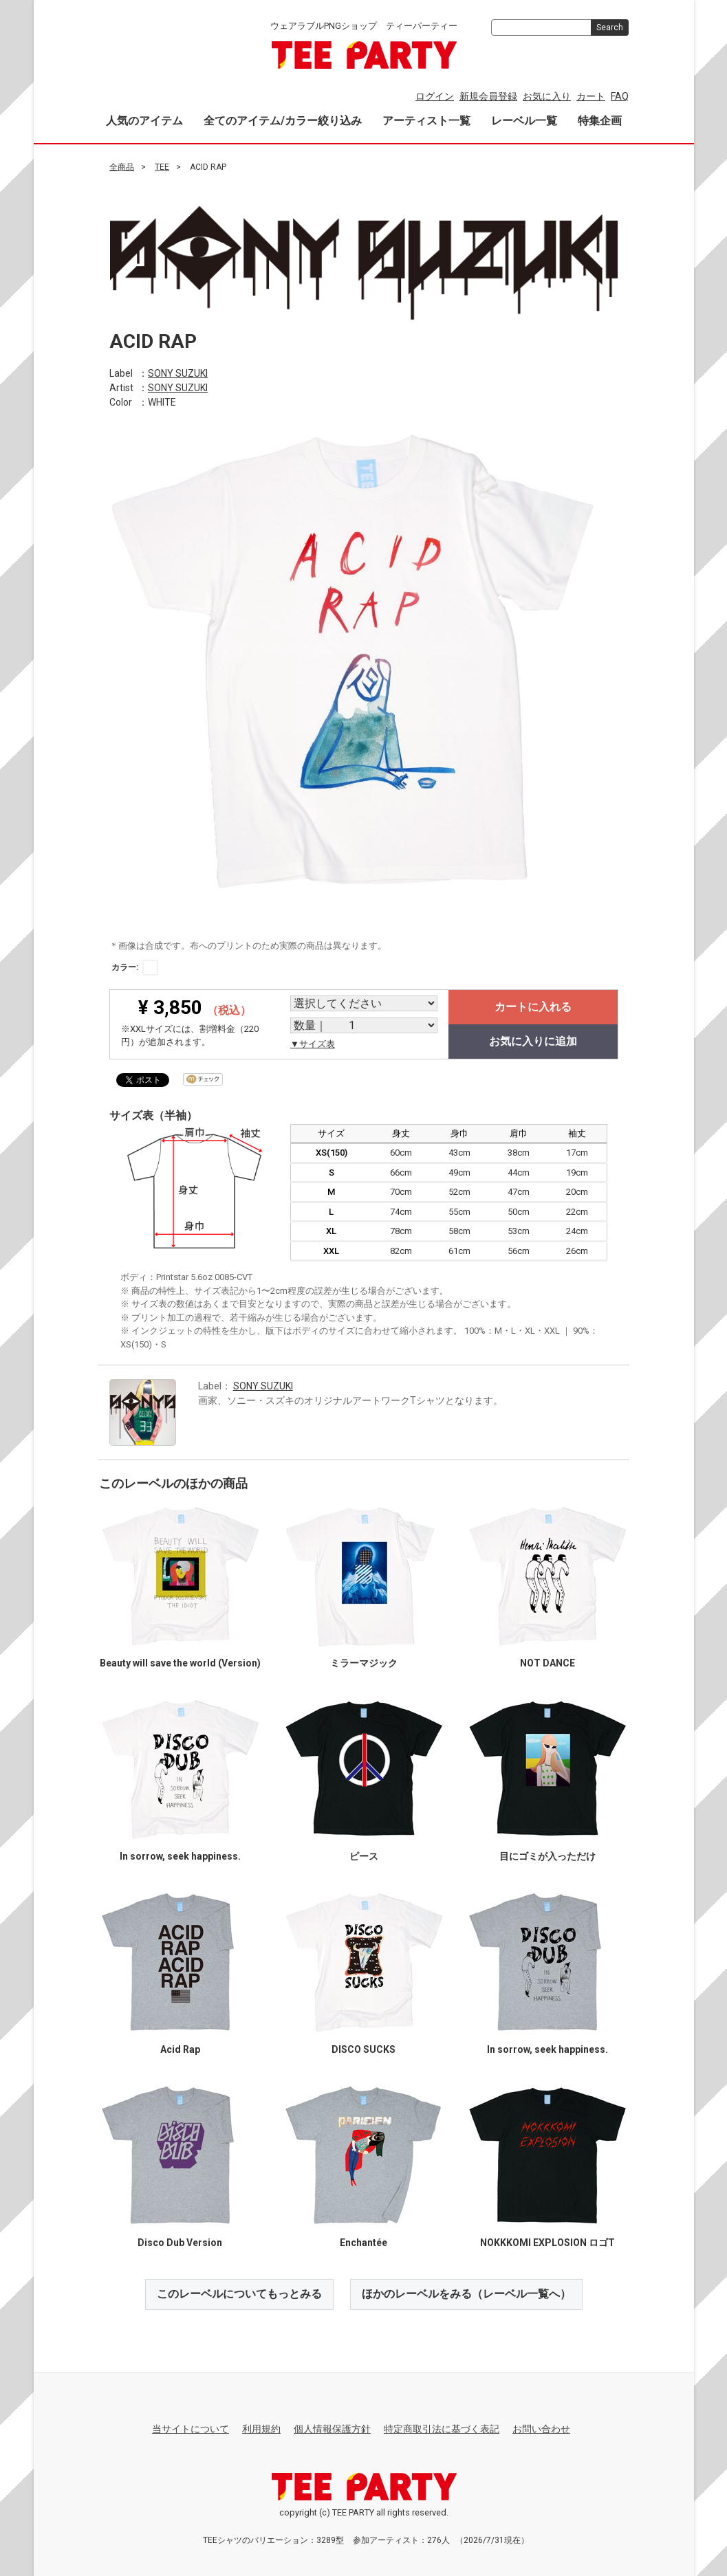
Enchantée (363, 2241)
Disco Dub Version (180, 2241)
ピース (363, 1855)
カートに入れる (533, 1006)
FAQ (620, 96)
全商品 (121, 167)
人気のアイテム (144, 120)
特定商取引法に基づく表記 (441, 2428)
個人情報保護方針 (332, 2428)
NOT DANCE (547, 1662)
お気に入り (547, 96)
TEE (162, 167)
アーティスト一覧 (426, 120)
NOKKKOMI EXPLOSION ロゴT (547, 2241)
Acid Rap (179, 2048)
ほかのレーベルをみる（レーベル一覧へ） (466, 2293)
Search (609, 27)
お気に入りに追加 (533, 1040)
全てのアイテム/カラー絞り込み (283, 120)
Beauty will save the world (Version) (179, 1662)
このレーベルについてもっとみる (239, 2293)
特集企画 (600, 120)
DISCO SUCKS (363, 2048)
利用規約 (261, 2428)
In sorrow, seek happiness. (179, 1855)
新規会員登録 (488, 96)
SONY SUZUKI (178, 373)
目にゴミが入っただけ (547, 1855)
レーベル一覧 (524, 120)
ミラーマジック (363, 1662)
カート (590, 96)
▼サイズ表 (312, 1043)
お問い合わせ (541, 2428)
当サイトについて (190, 2428)
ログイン (434, 96)
